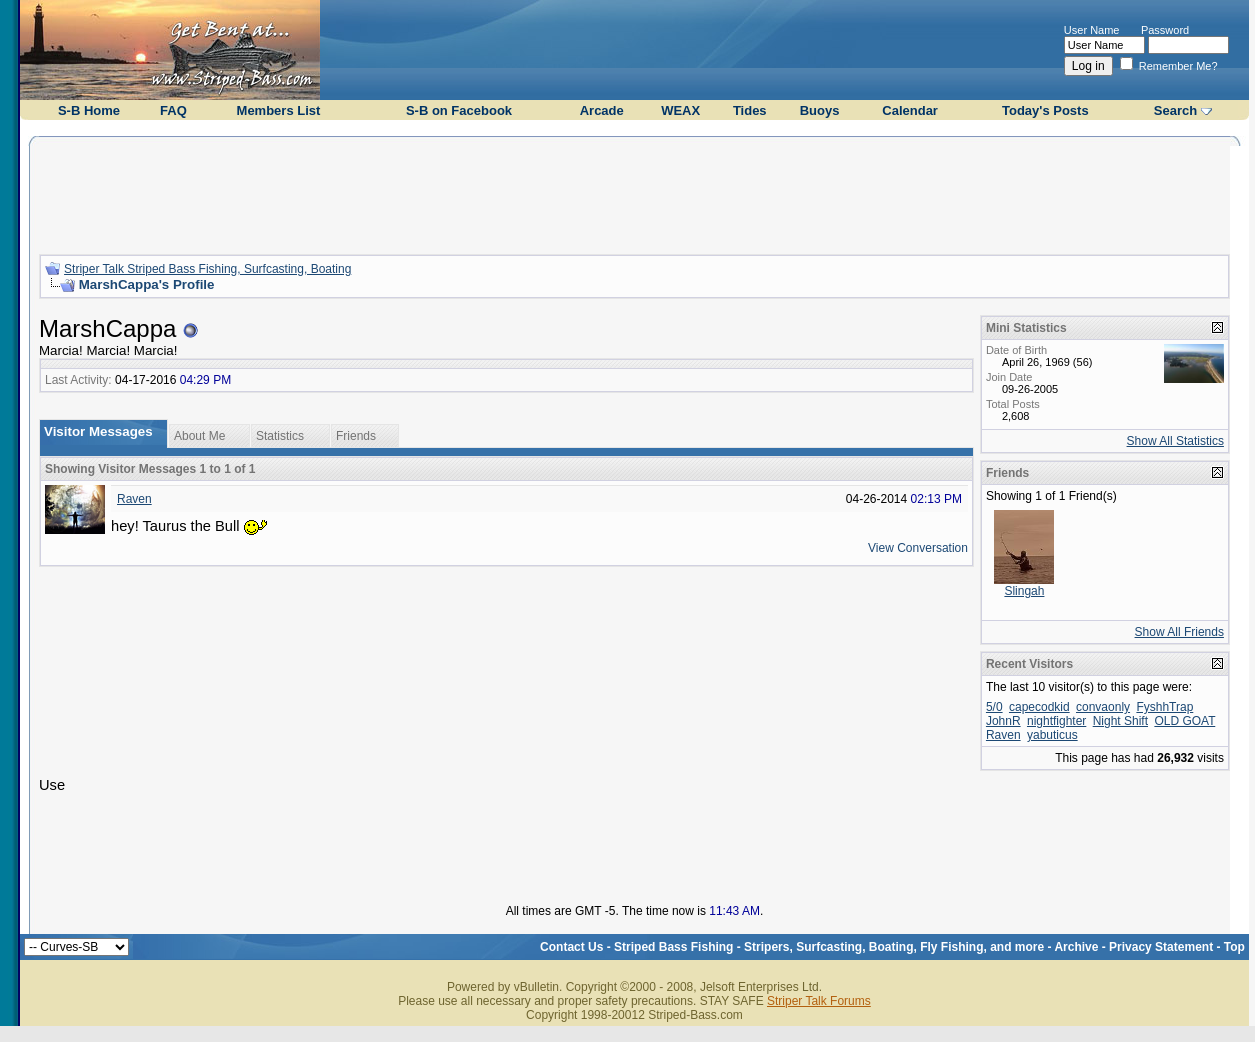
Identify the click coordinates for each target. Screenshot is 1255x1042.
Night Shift (1120, 721)
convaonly (1103, 707)
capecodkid (1039, 707)
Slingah (1024, 591)
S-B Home (89, 110)
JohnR (1003, 721)
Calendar (910, 110)
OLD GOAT (1184, 721)
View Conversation (918, 548)
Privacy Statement (1161, 947)
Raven (134, 499)
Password (1165, 30)
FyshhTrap (1164, 707)
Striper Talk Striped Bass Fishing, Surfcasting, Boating (207, 269)
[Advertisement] (634, 193)
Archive (1076, 947)
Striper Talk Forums (819, 1001)
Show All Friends (1179, 632)
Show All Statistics (1175, 441)
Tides (750, 110)
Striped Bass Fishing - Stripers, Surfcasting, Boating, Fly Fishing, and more (829, 947)
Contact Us (571, 947)
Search (1175, 110)
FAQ (173, 110)
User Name (1092, 30)
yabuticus (1052, 735)
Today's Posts (1045, 110)
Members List (279, 110)
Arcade (602, 110)
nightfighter (1056, 721)
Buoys (820, 110)
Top (1234, 947)
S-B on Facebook (459, 110)
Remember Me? (1169, 66)
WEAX (680, 110)
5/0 (994, 707)
